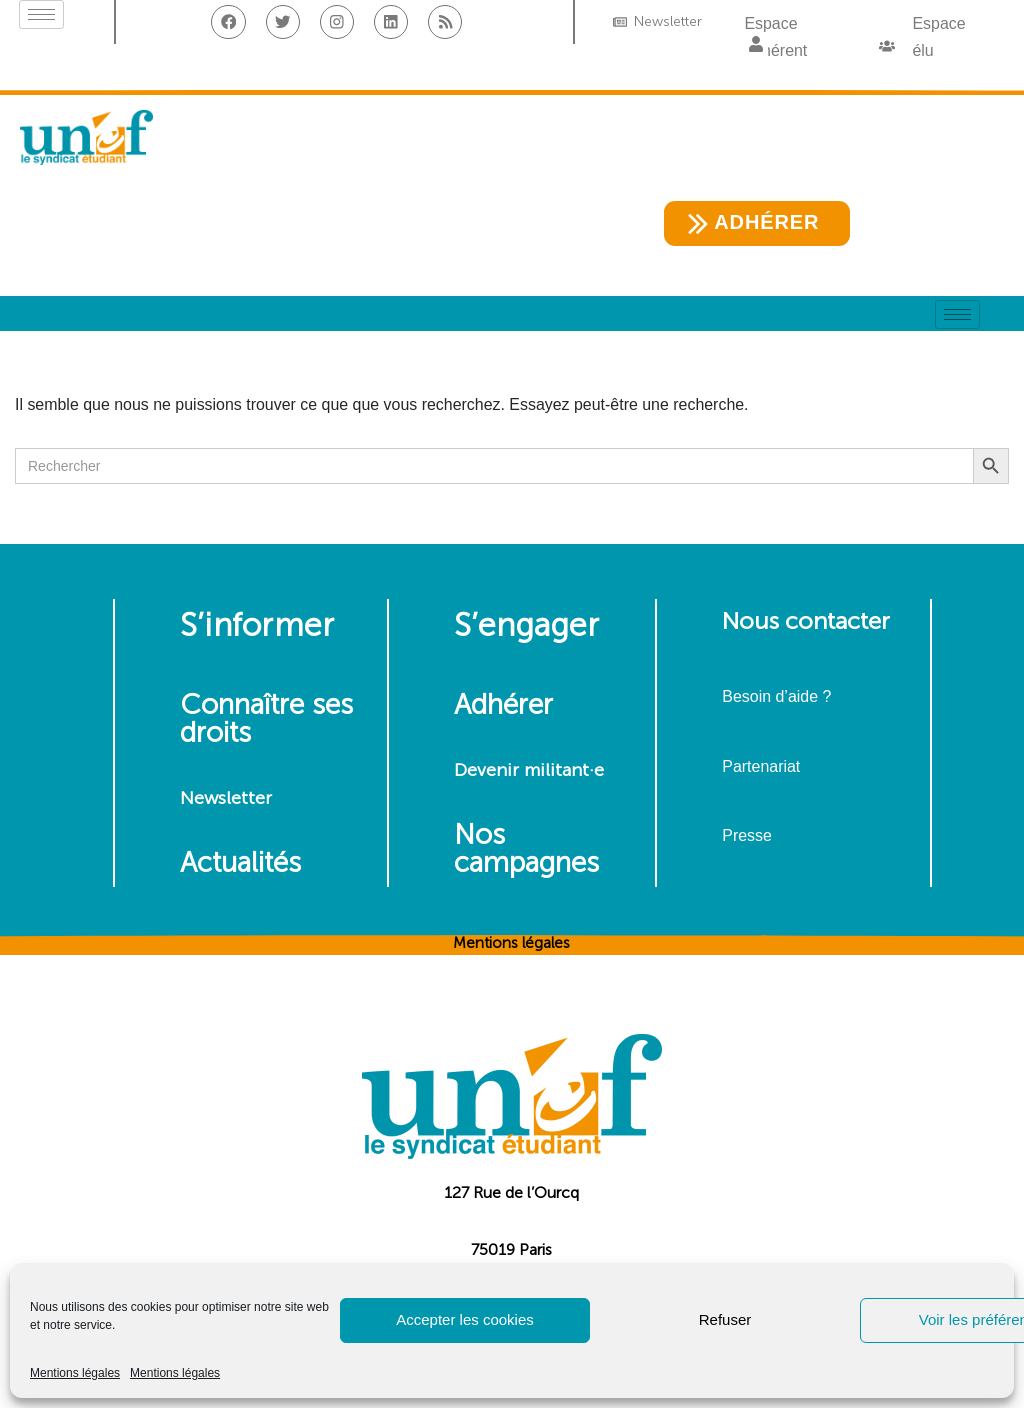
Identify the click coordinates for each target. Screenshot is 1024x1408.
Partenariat (761, 766)
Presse (747, 835)
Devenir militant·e (529, 771)
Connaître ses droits (266, 719)
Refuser (725, 1319)
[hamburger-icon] (41, 14)
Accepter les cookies (465, 1319)
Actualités (240, 863)
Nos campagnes (526, 849)
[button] (756, 45)
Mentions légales (75, 1373)
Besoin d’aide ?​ (776, 697)
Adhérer (503, 705)
